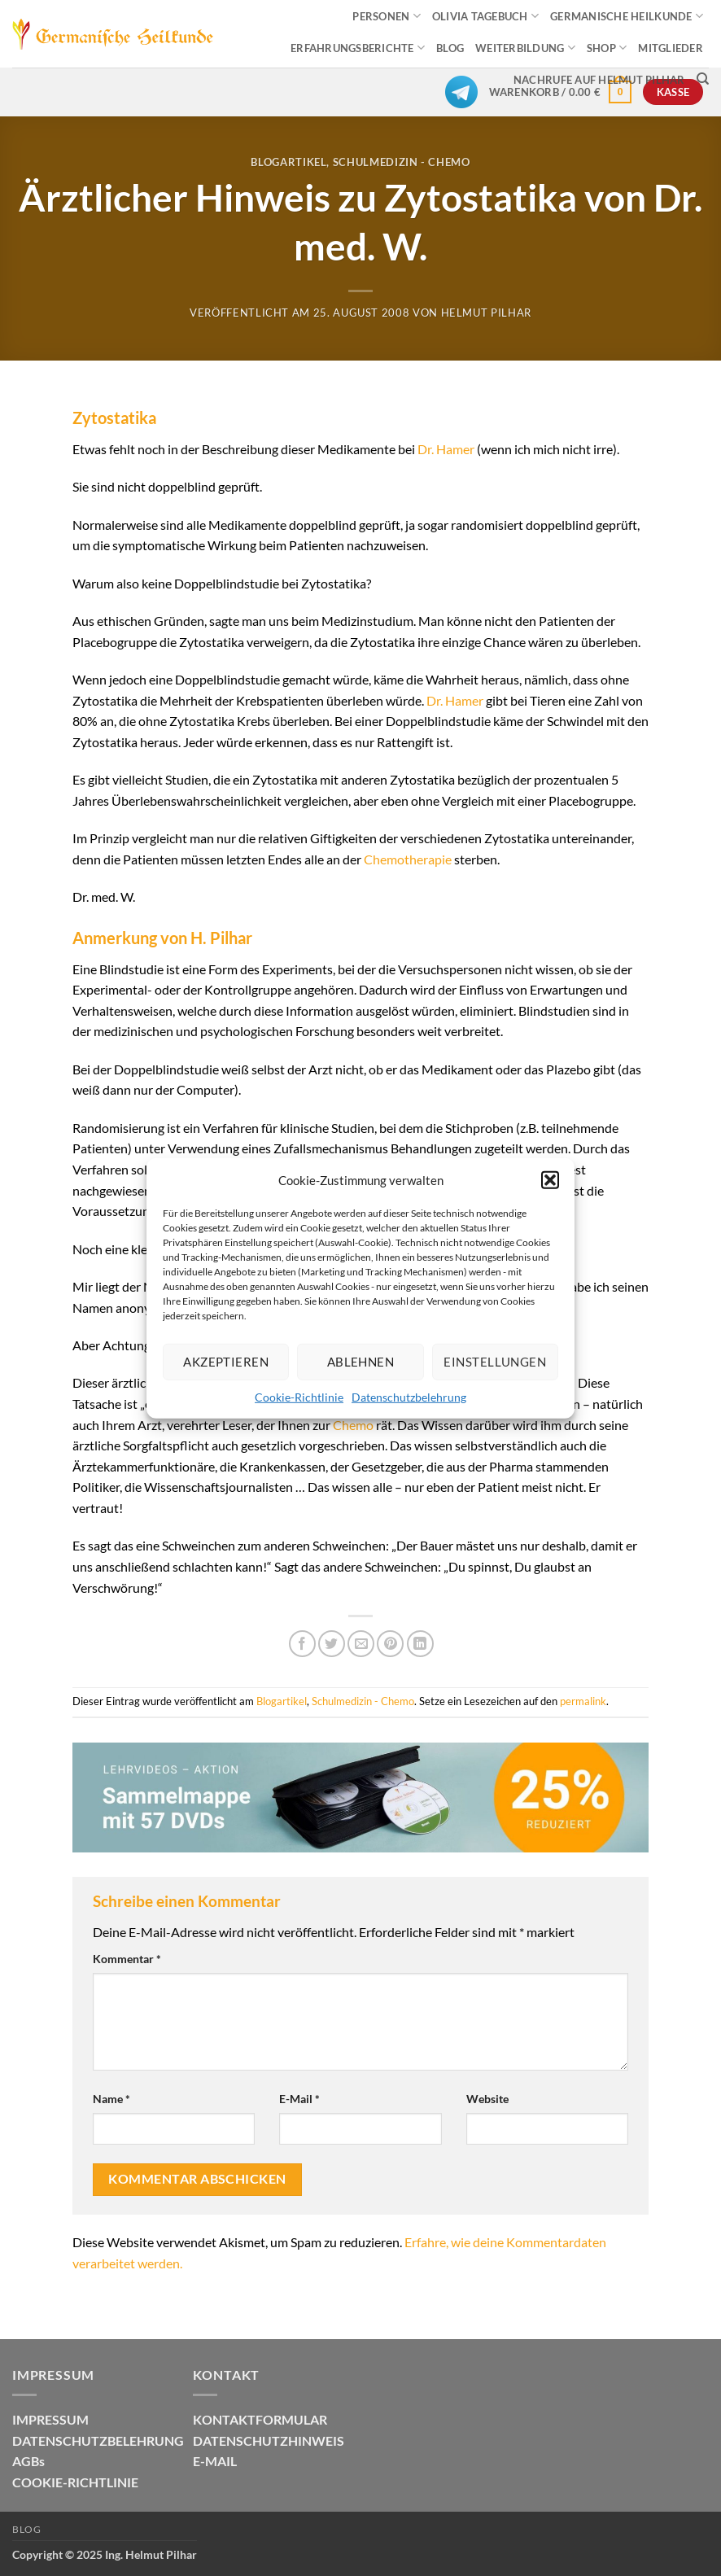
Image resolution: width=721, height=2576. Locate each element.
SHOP (607, 47)
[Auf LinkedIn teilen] (420, 1643)
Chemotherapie (408, 859)
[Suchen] (703, 78)
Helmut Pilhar (486, 312)
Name (111, 2099)
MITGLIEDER (670, 48)
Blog (26, 2529)
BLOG (450, 48)
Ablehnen (361, 1361)
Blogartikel (288, 161)
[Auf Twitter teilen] (331, 1643)
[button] (550, 1179)
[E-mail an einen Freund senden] (360, 1643)
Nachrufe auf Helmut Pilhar (599, 79)
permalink (583, 1701)
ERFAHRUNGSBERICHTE (358, 47)
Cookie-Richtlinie (299, 1396)
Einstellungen (495, 1361)
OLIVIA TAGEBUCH (485, 16)
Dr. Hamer (445, 449)
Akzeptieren (226, 1361)
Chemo (353, 1424)
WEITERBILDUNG (525, 47)
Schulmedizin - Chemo (401, 161)
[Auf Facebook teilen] (302, 1643)
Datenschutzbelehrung (409, 1396)
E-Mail (299, 2099)
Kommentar (127, 1959)
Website (487, 2099)
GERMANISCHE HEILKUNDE (626, 16)
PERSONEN (386, 16)
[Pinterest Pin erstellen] (390, 1643)
